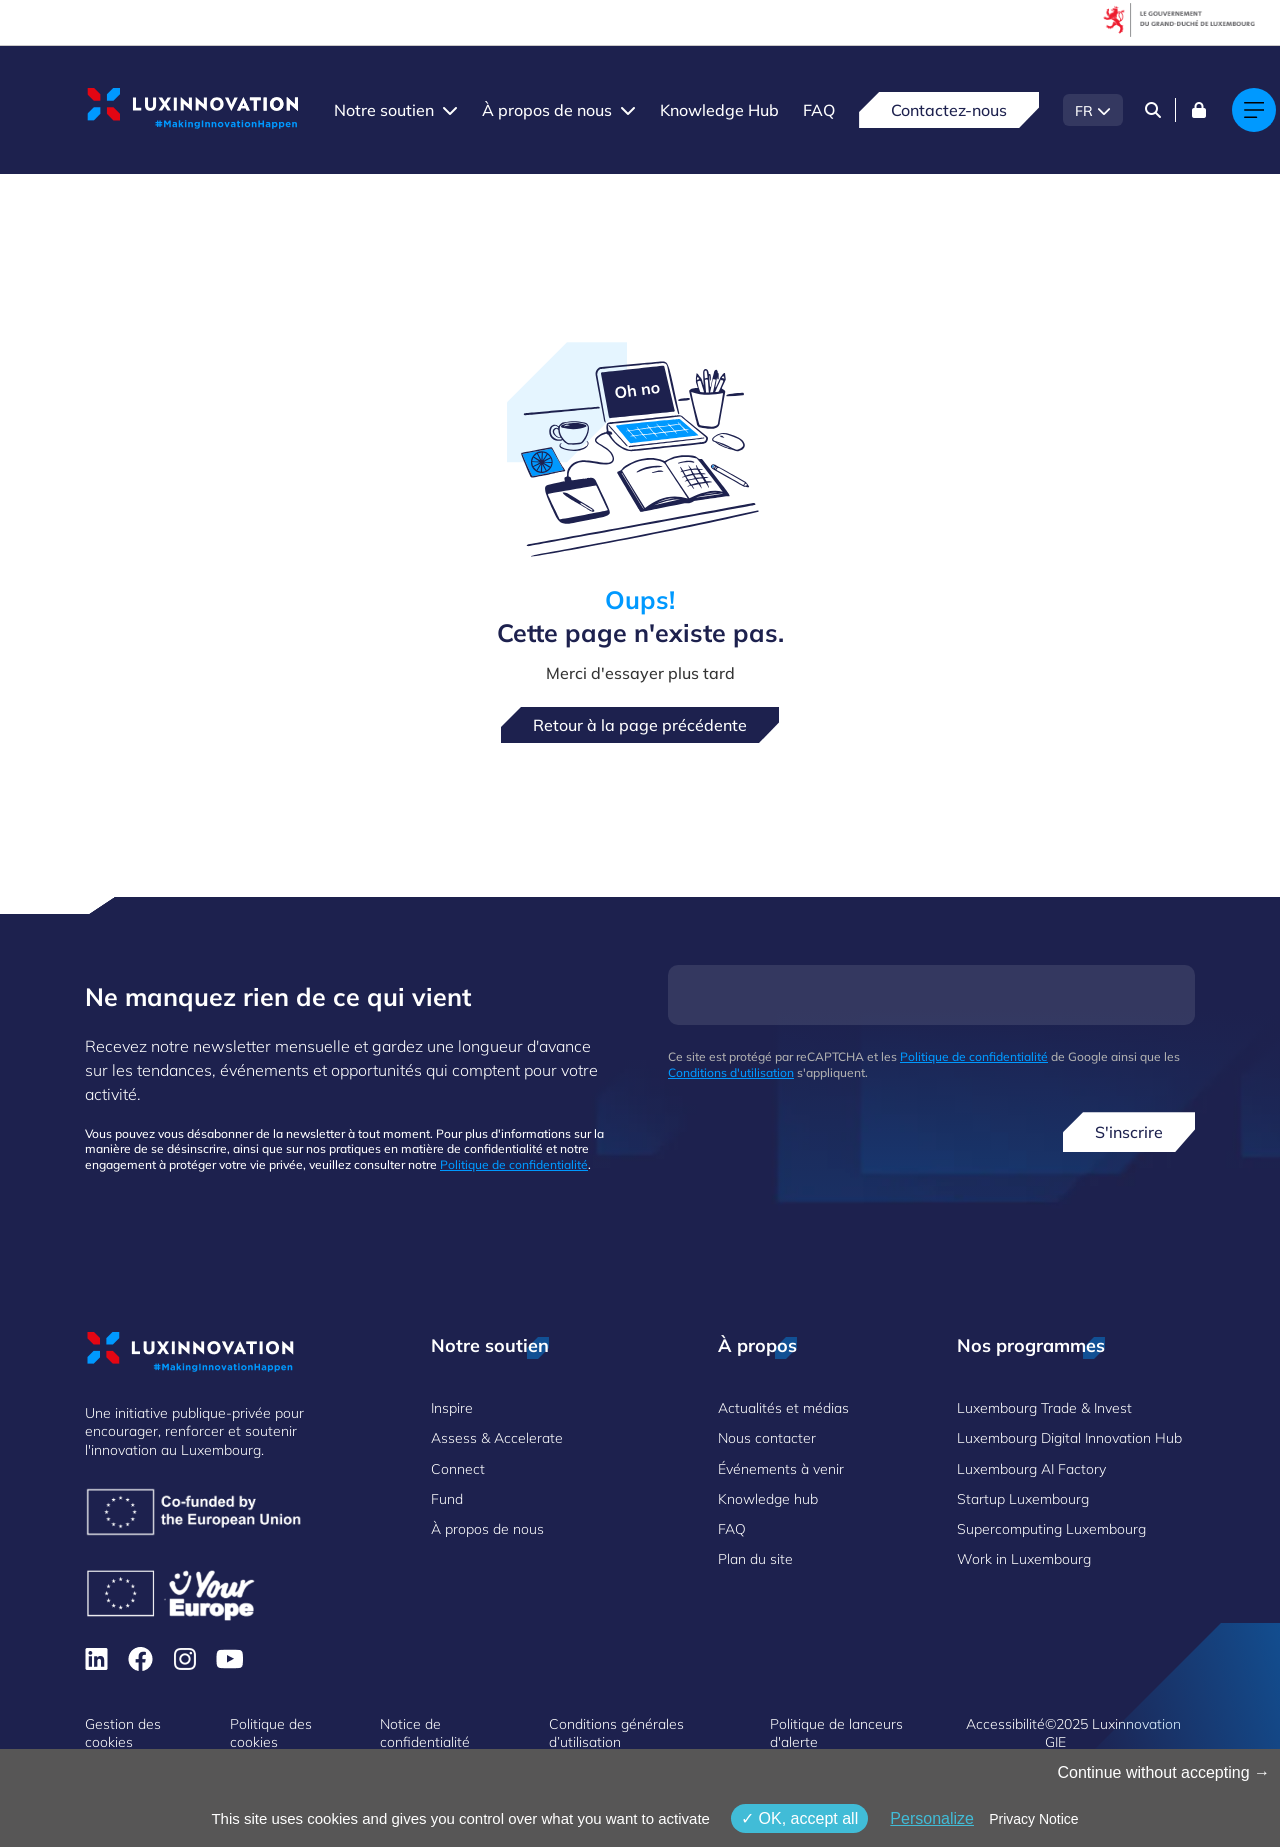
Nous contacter (767, 1438)
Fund (447, 1499)
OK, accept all (799, 1818)
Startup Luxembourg (1023, 1499)
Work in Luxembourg (1024, 1559)
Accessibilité (1005, 1724)
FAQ (819, 110)
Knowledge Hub (719, 110)
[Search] (1153, 110)
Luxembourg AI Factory (1031, 1469)
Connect (458, 1469)
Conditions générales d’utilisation (616, 1733)
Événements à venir (781, 1469)
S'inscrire (1129, 1132)
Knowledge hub (768, 1499)
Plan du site (755, 1559)
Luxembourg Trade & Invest (1044, 1408)
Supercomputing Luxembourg (1051, 1529)
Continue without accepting (1163, 1772)
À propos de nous (547, 110)
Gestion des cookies (123, 1733)
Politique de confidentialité (514, 1164)
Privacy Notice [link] (1033, 1819)
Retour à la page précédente (640, 725)
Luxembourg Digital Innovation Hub (1069, 1438)
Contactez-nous (949, 110)
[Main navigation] (1254, 110)
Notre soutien (384, 110)
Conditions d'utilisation (731, 1072)
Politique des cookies (271, 1733)
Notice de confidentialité (425, 1733)
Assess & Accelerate (497, 1438)
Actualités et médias (783, 1408)
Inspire (452, 1408)
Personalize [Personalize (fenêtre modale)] (932, 1818)
